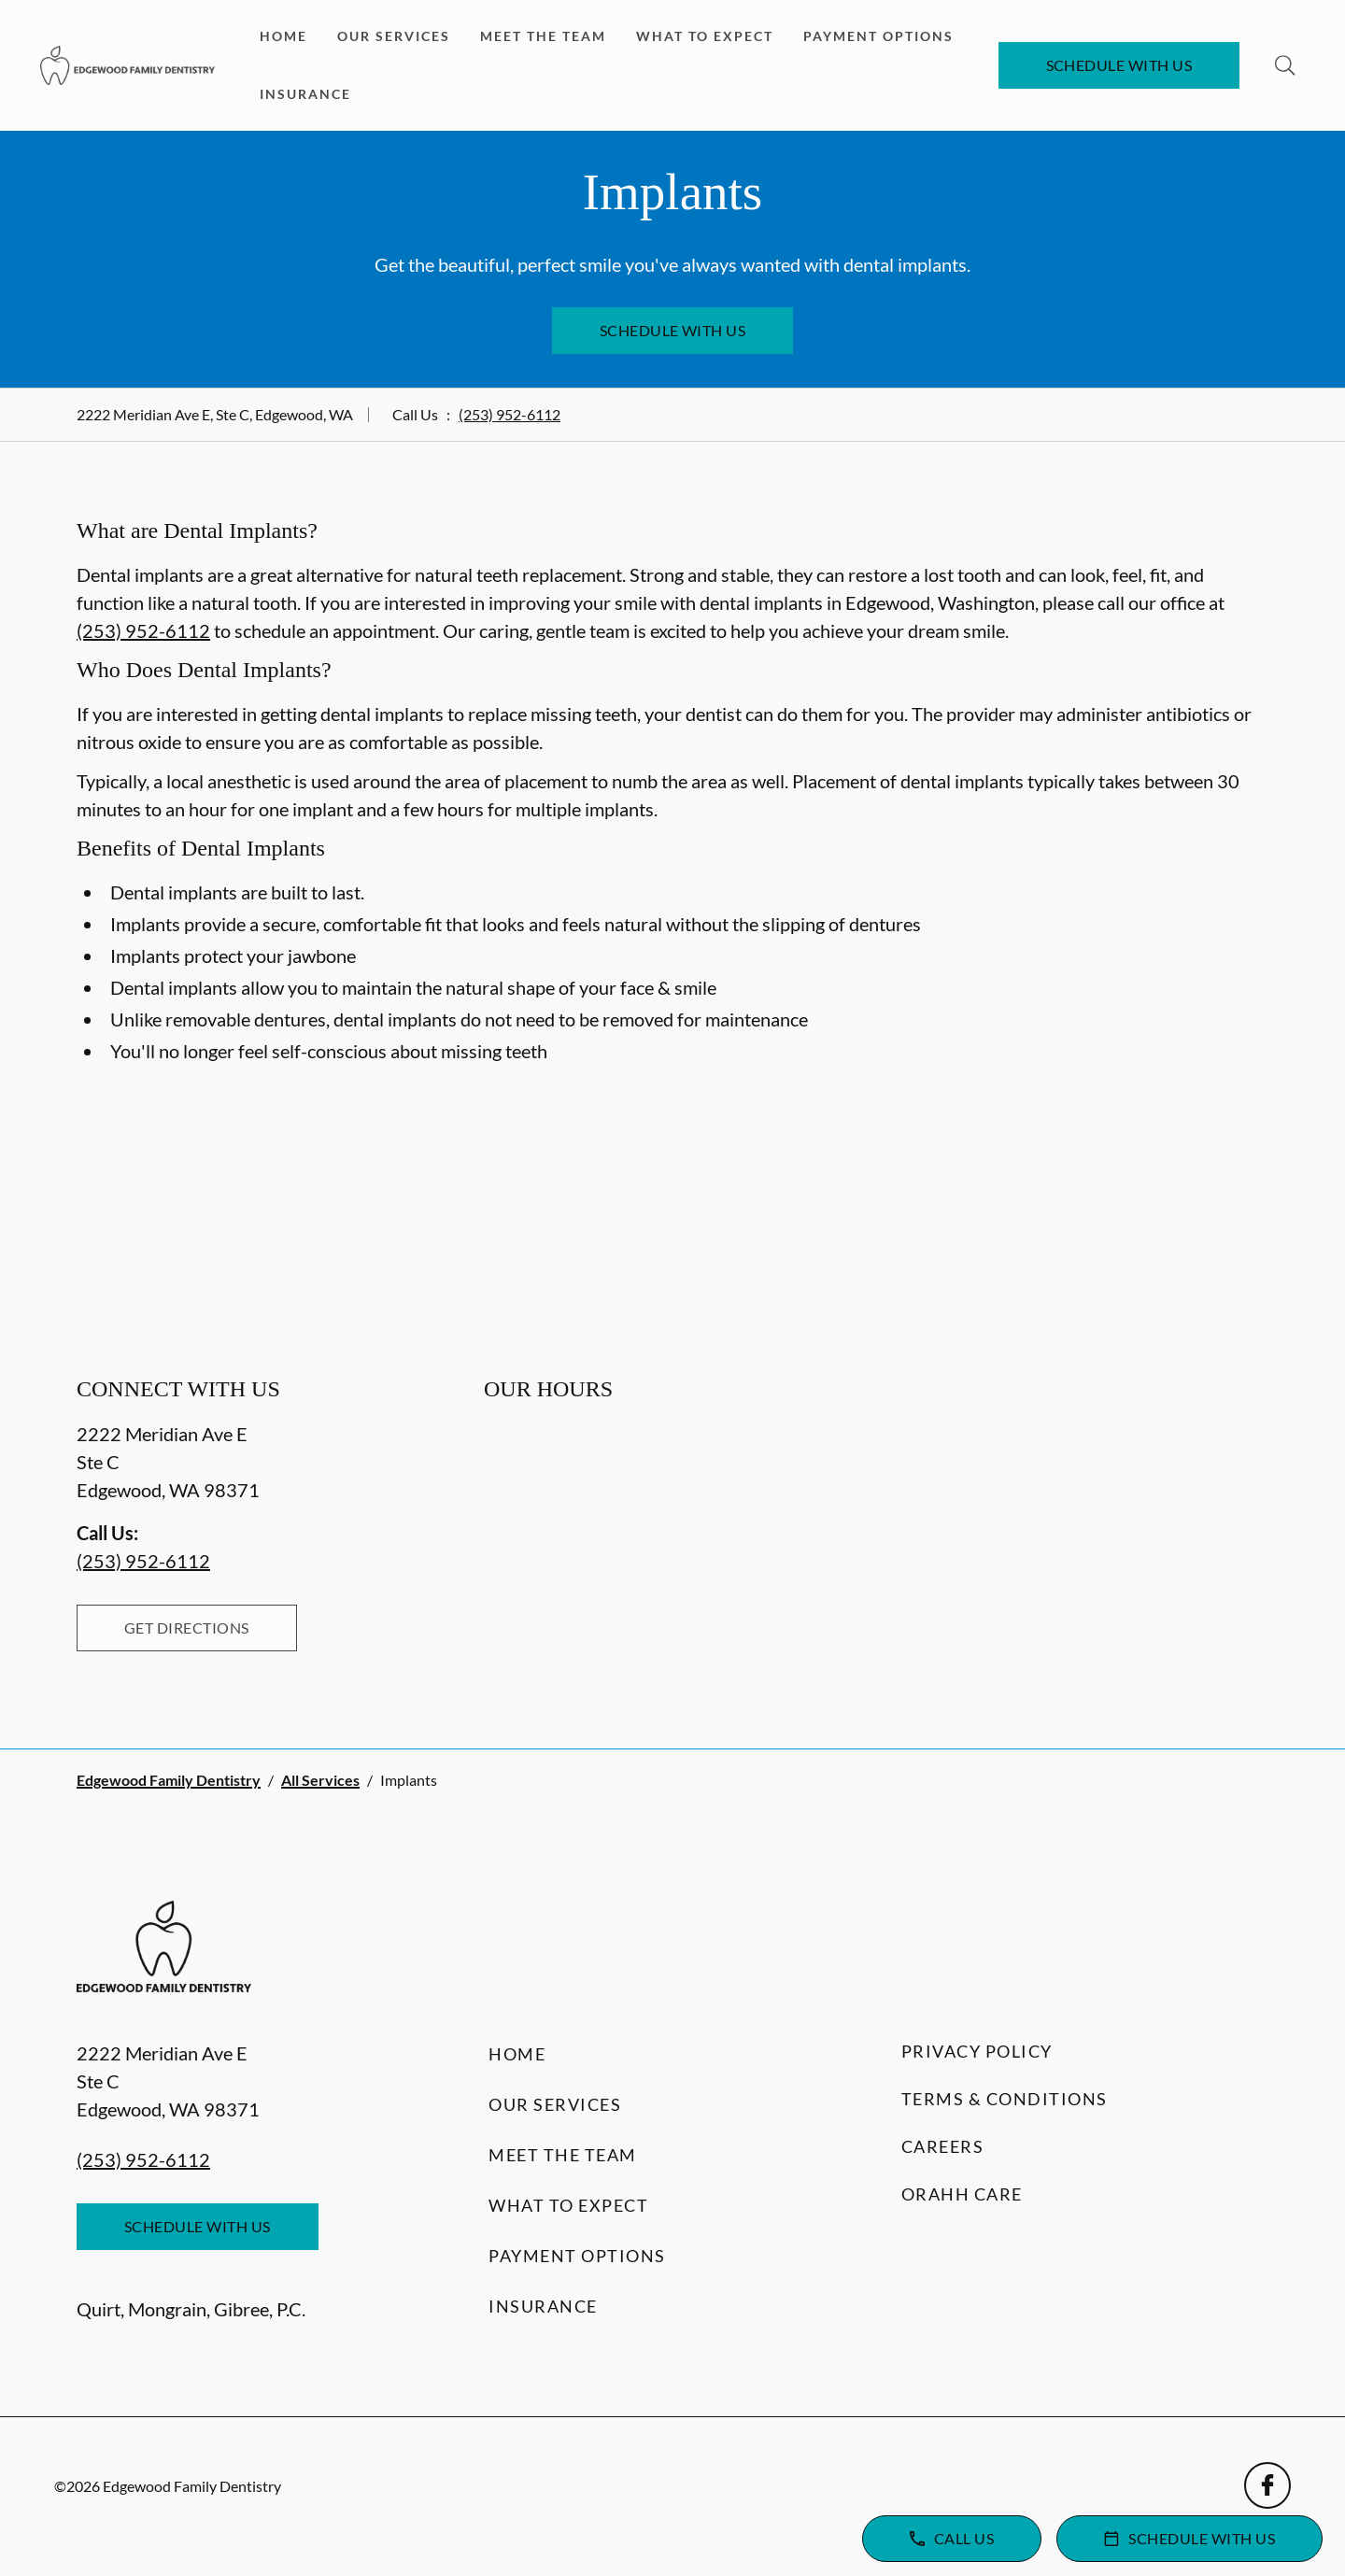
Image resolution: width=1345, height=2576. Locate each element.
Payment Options (878, 36)
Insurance (305, 94)
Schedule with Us (1119, 65)
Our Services (393, 36)
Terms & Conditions (1004, 2098)
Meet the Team (543, 36)
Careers (942, 2146)
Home (283, 36)
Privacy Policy (977, 2051)
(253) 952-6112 (509, 414)
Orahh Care (962, 2194)
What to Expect (704, 36)
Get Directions (186, 1627)
